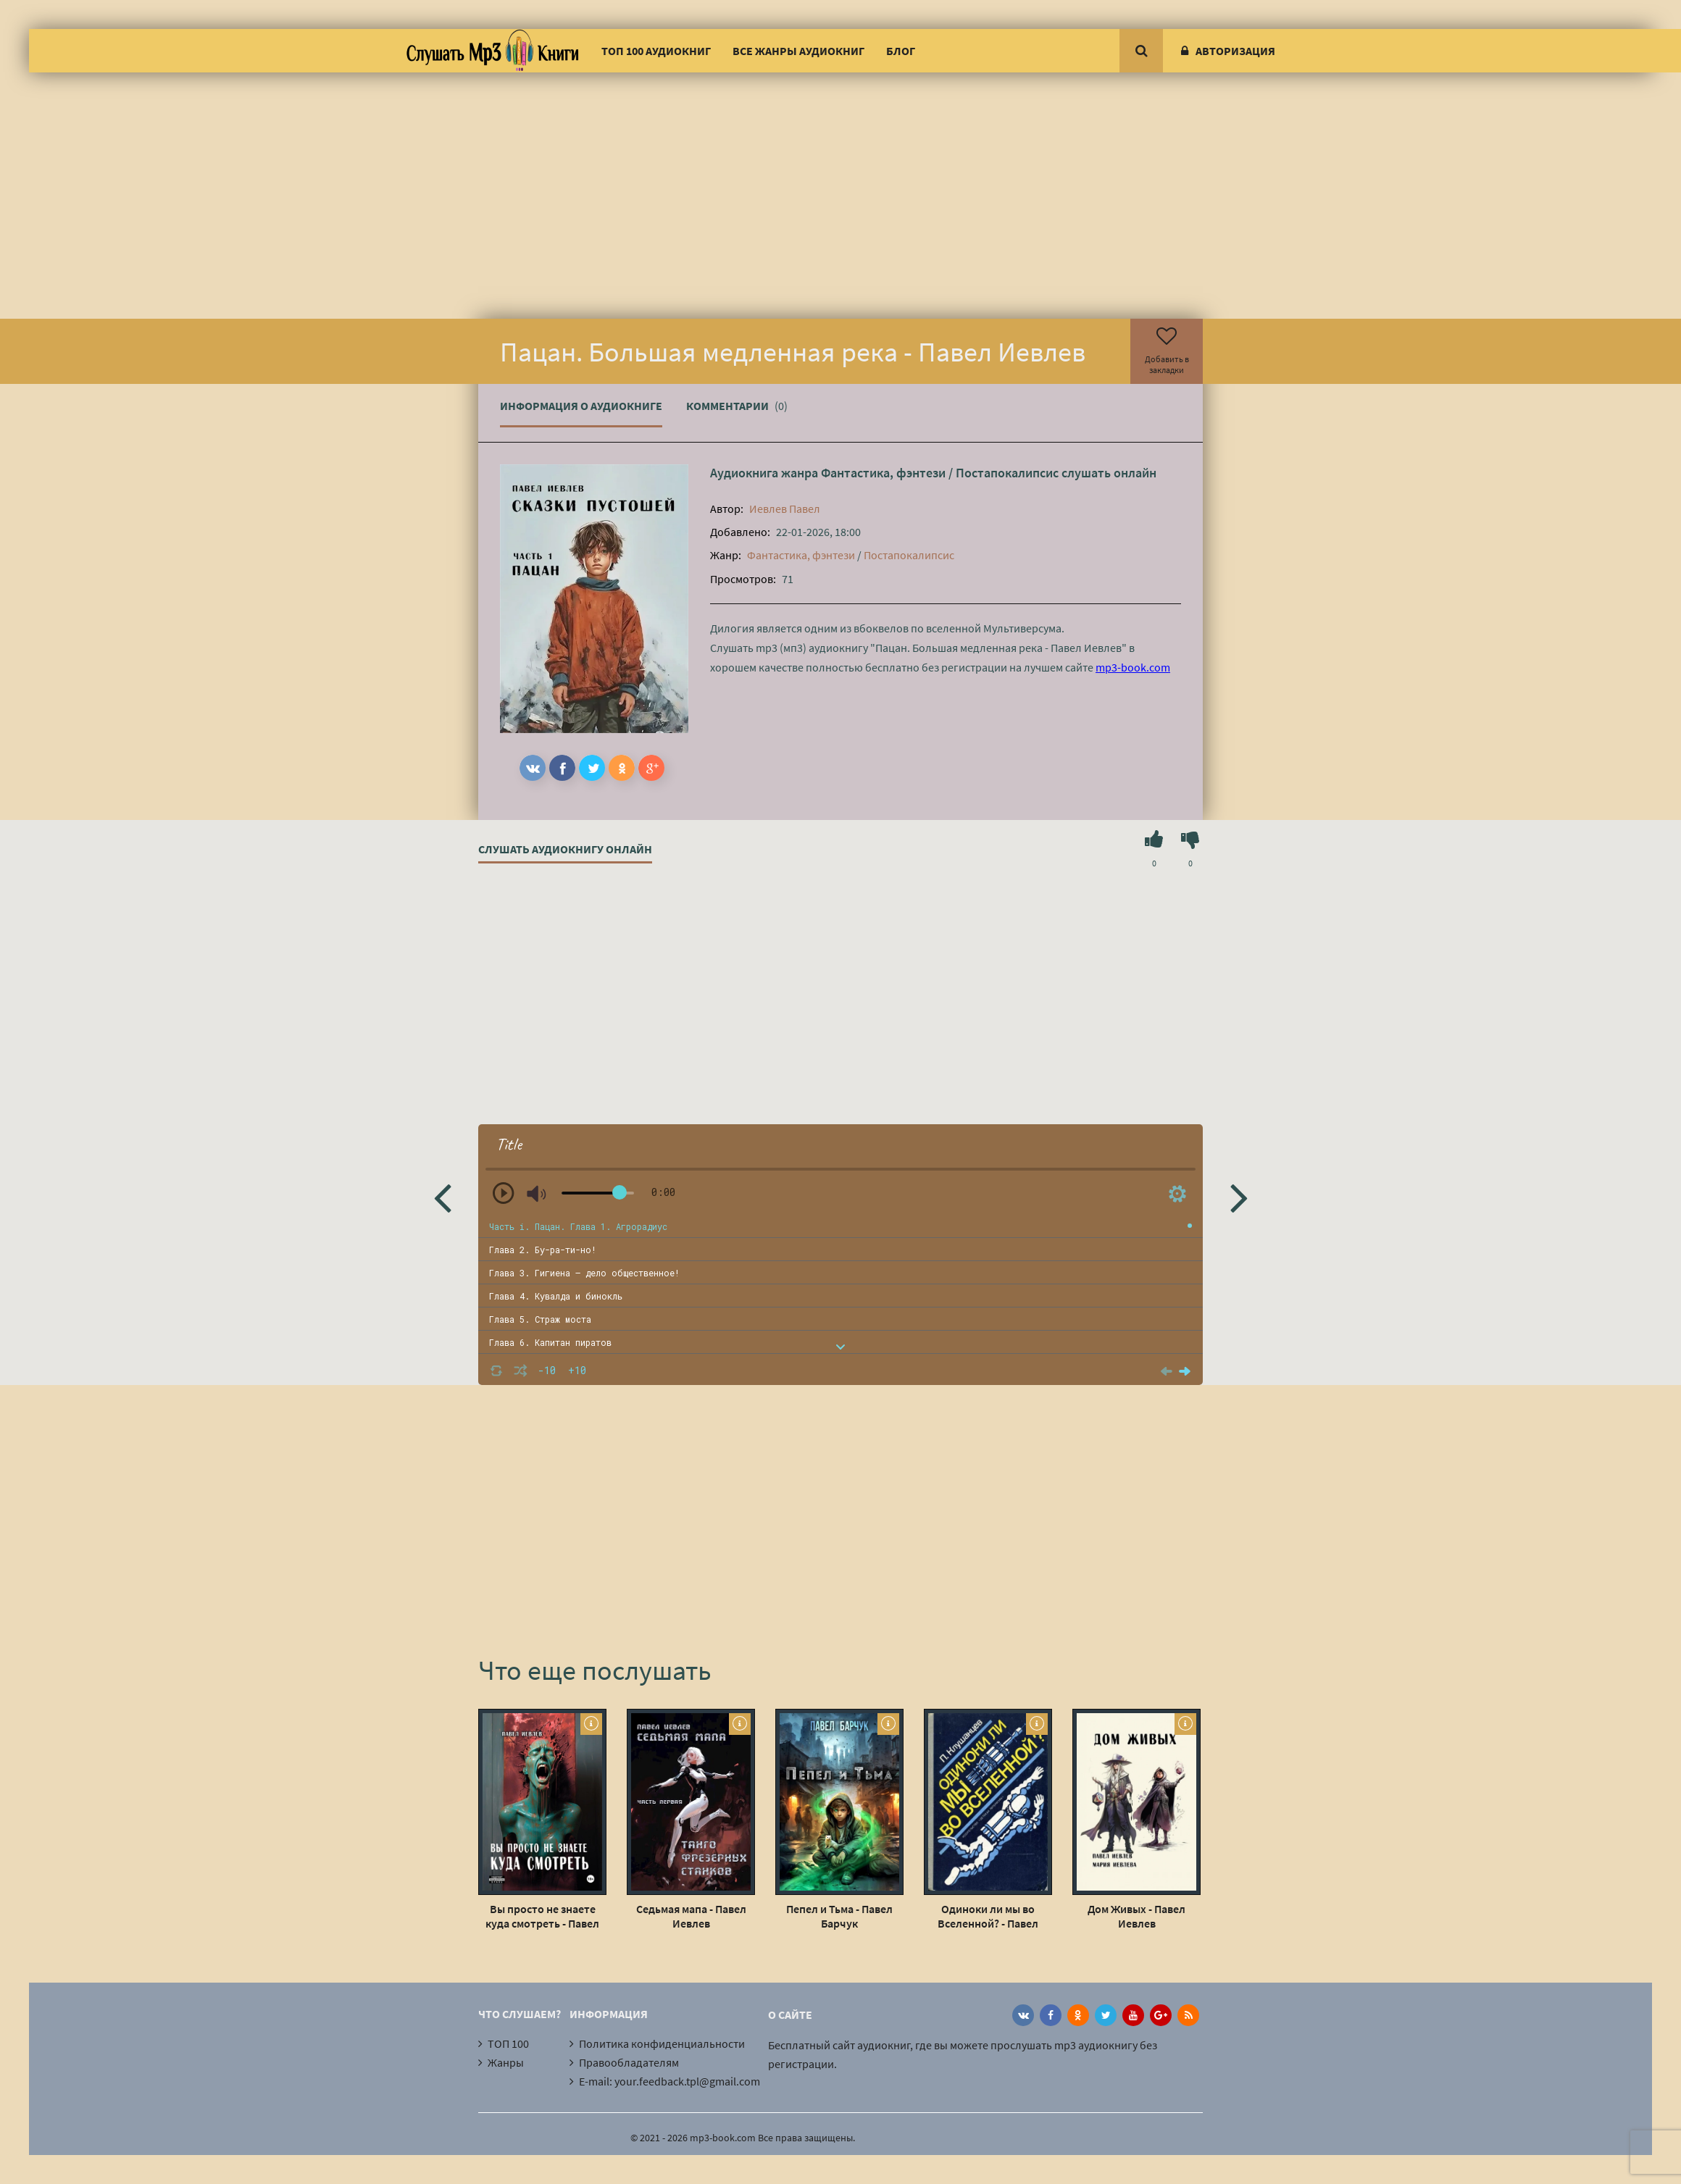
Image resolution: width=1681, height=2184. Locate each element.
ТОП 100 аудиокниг (656, 50)
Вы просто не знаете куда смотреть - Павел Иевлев (542, 1915)
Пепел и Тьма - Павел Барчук (839, 1915)
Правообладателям (629, 2062)
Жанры (506, 2062)
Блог (900, 50)
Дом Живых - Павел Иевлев (1136, 1915)
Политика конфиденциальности (662, 2043)
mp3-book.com (1133, 667)
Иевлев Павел (784, 508)
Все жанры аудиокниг (798, 50)
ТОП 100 (508, 2043)
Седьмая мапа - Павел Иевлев (691, 1915)
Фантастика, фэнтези (883, 472)
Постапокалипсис (1007, 472)
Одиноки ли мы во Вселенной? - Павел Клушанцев (988, 1915)
